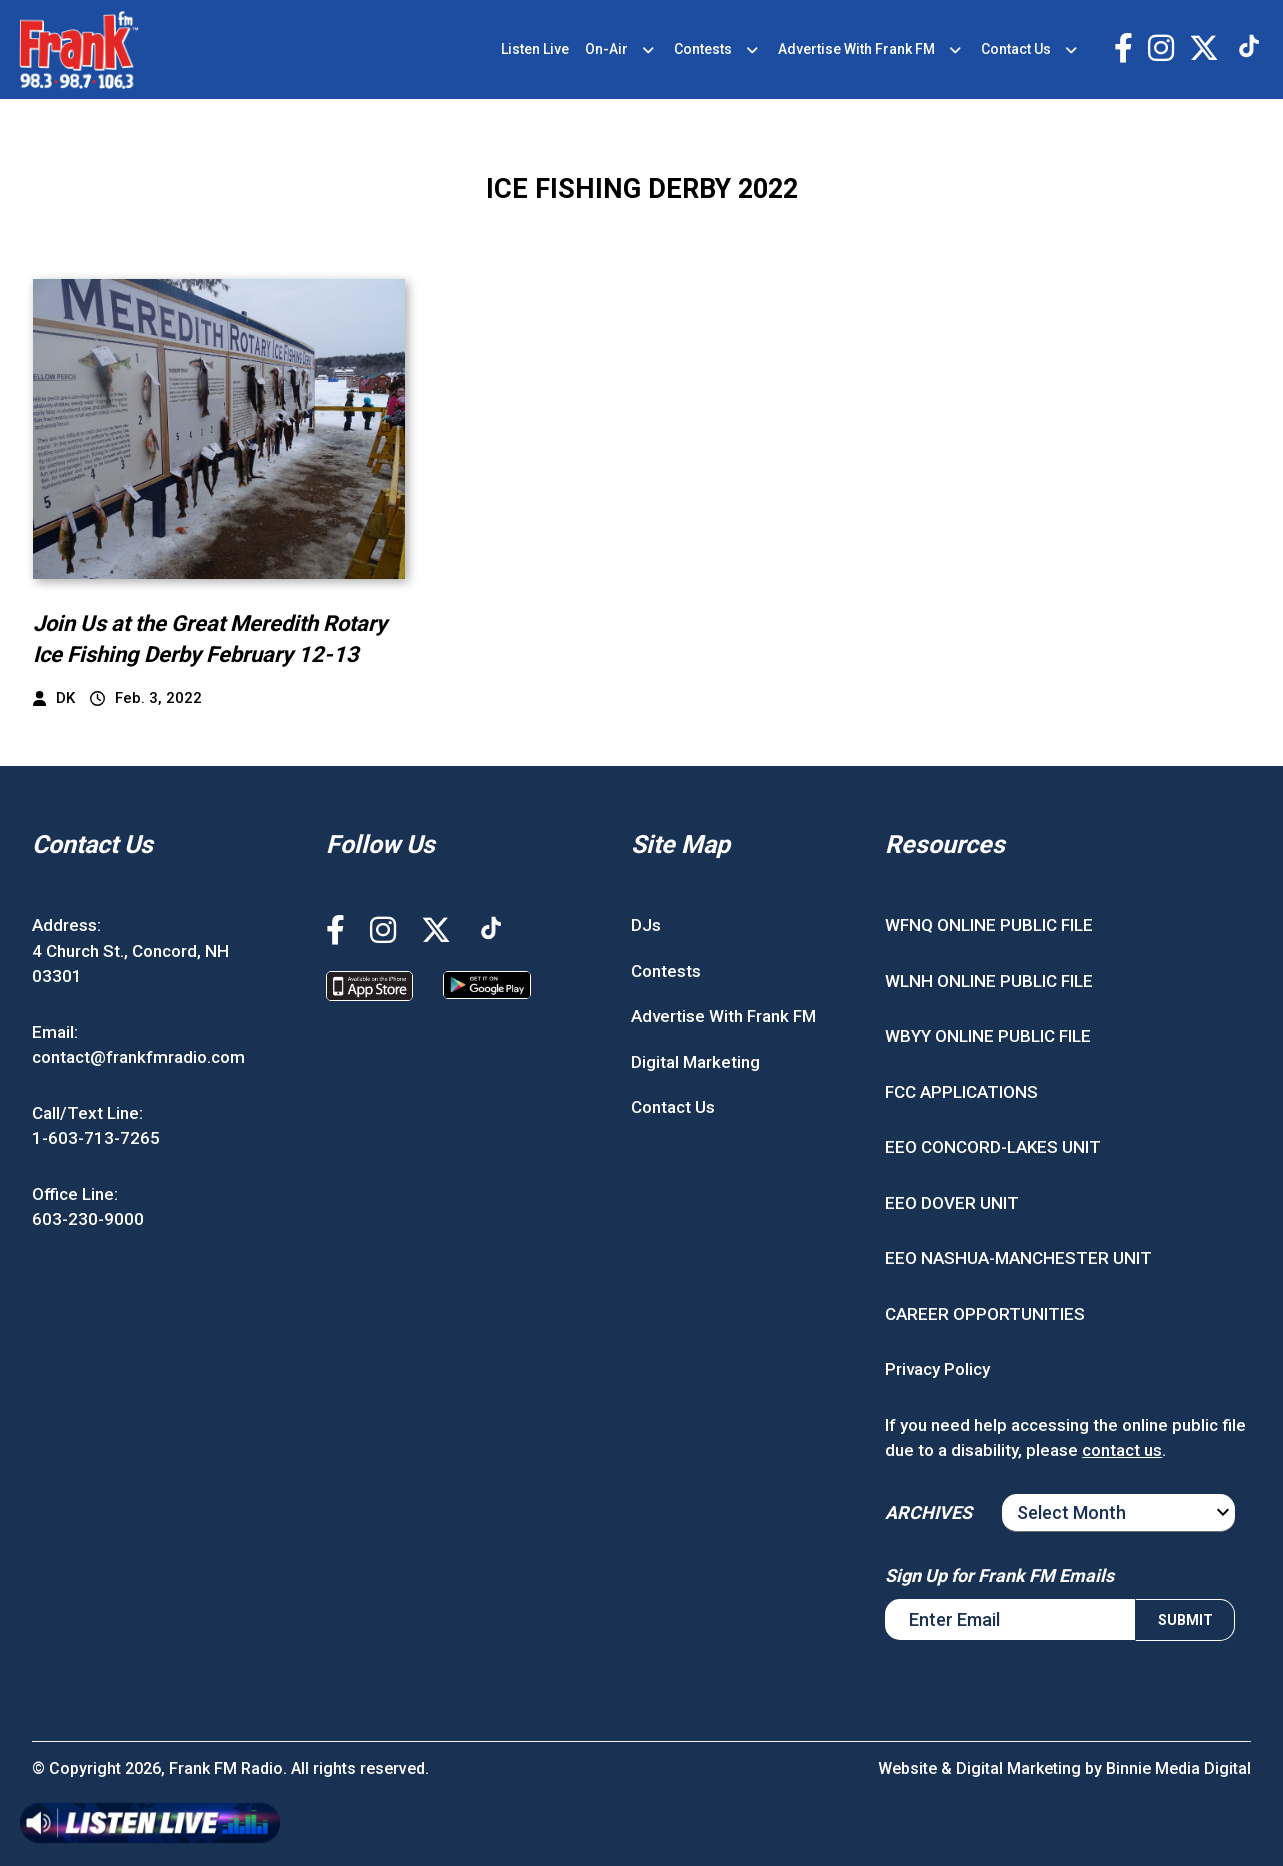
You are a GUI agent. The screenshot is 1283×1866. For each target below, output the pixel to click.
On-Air (606, 49)
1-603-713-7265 (96, 1138)
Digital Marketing (695, 1062)
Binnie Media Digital (1178, 1768)
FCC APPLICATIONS (961, 1092)
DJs (646, 925)
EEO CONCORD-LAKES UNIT (993, 1147)
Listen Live (535, 49)
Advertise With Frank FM (856, 49)
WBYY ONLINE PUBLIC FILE (988, 1036)
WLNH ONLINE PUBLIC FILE (989, 981)
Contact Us (1016, 49)
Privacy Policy (937, 1369)
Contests (703, 49)
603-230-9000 (88, 1219)
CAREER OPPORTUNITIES (985, 1314)
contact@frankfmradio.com (138, 1057)
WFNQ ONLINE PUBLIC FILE (989, 925)
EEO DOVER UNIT (952, 1203)
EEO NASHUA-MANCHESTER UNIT (1018, 1258)
